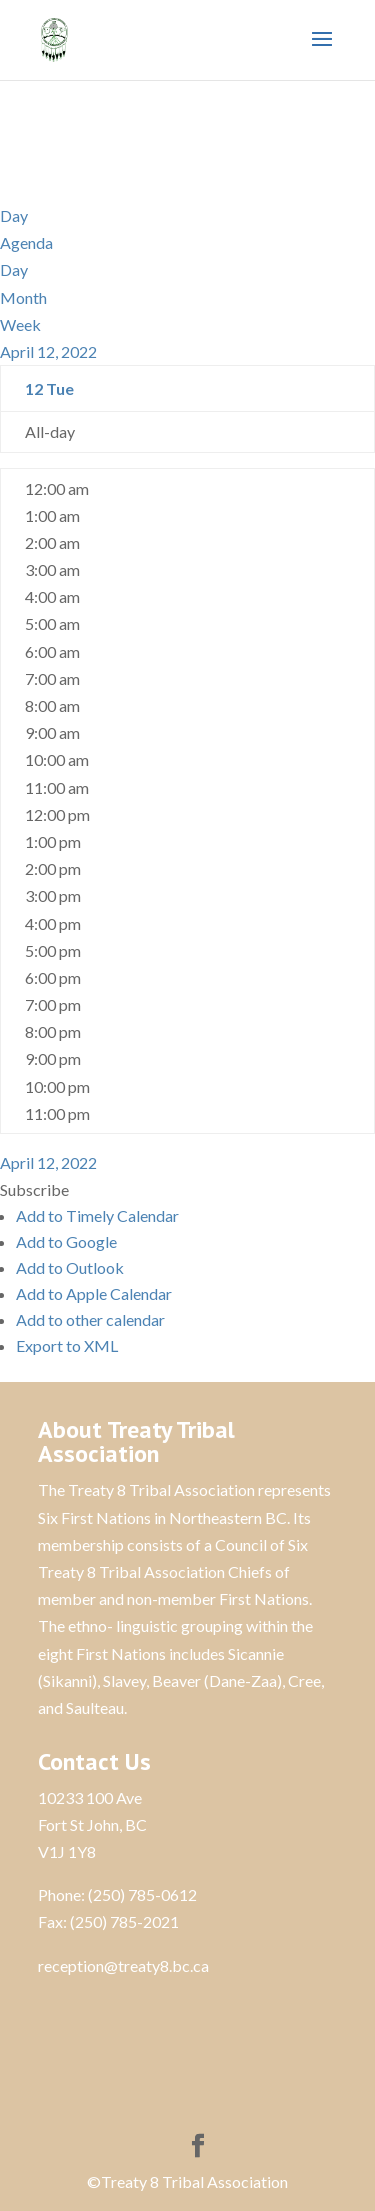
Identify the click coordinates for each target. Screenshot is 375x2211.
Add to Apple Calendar (94, 1293)
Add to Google (66, 1241)
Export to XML (67, 1345)
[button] (34, 1189)
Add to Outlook (70, 1267)
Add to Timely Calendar (97, 1215)
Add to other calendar (90, 1319)
